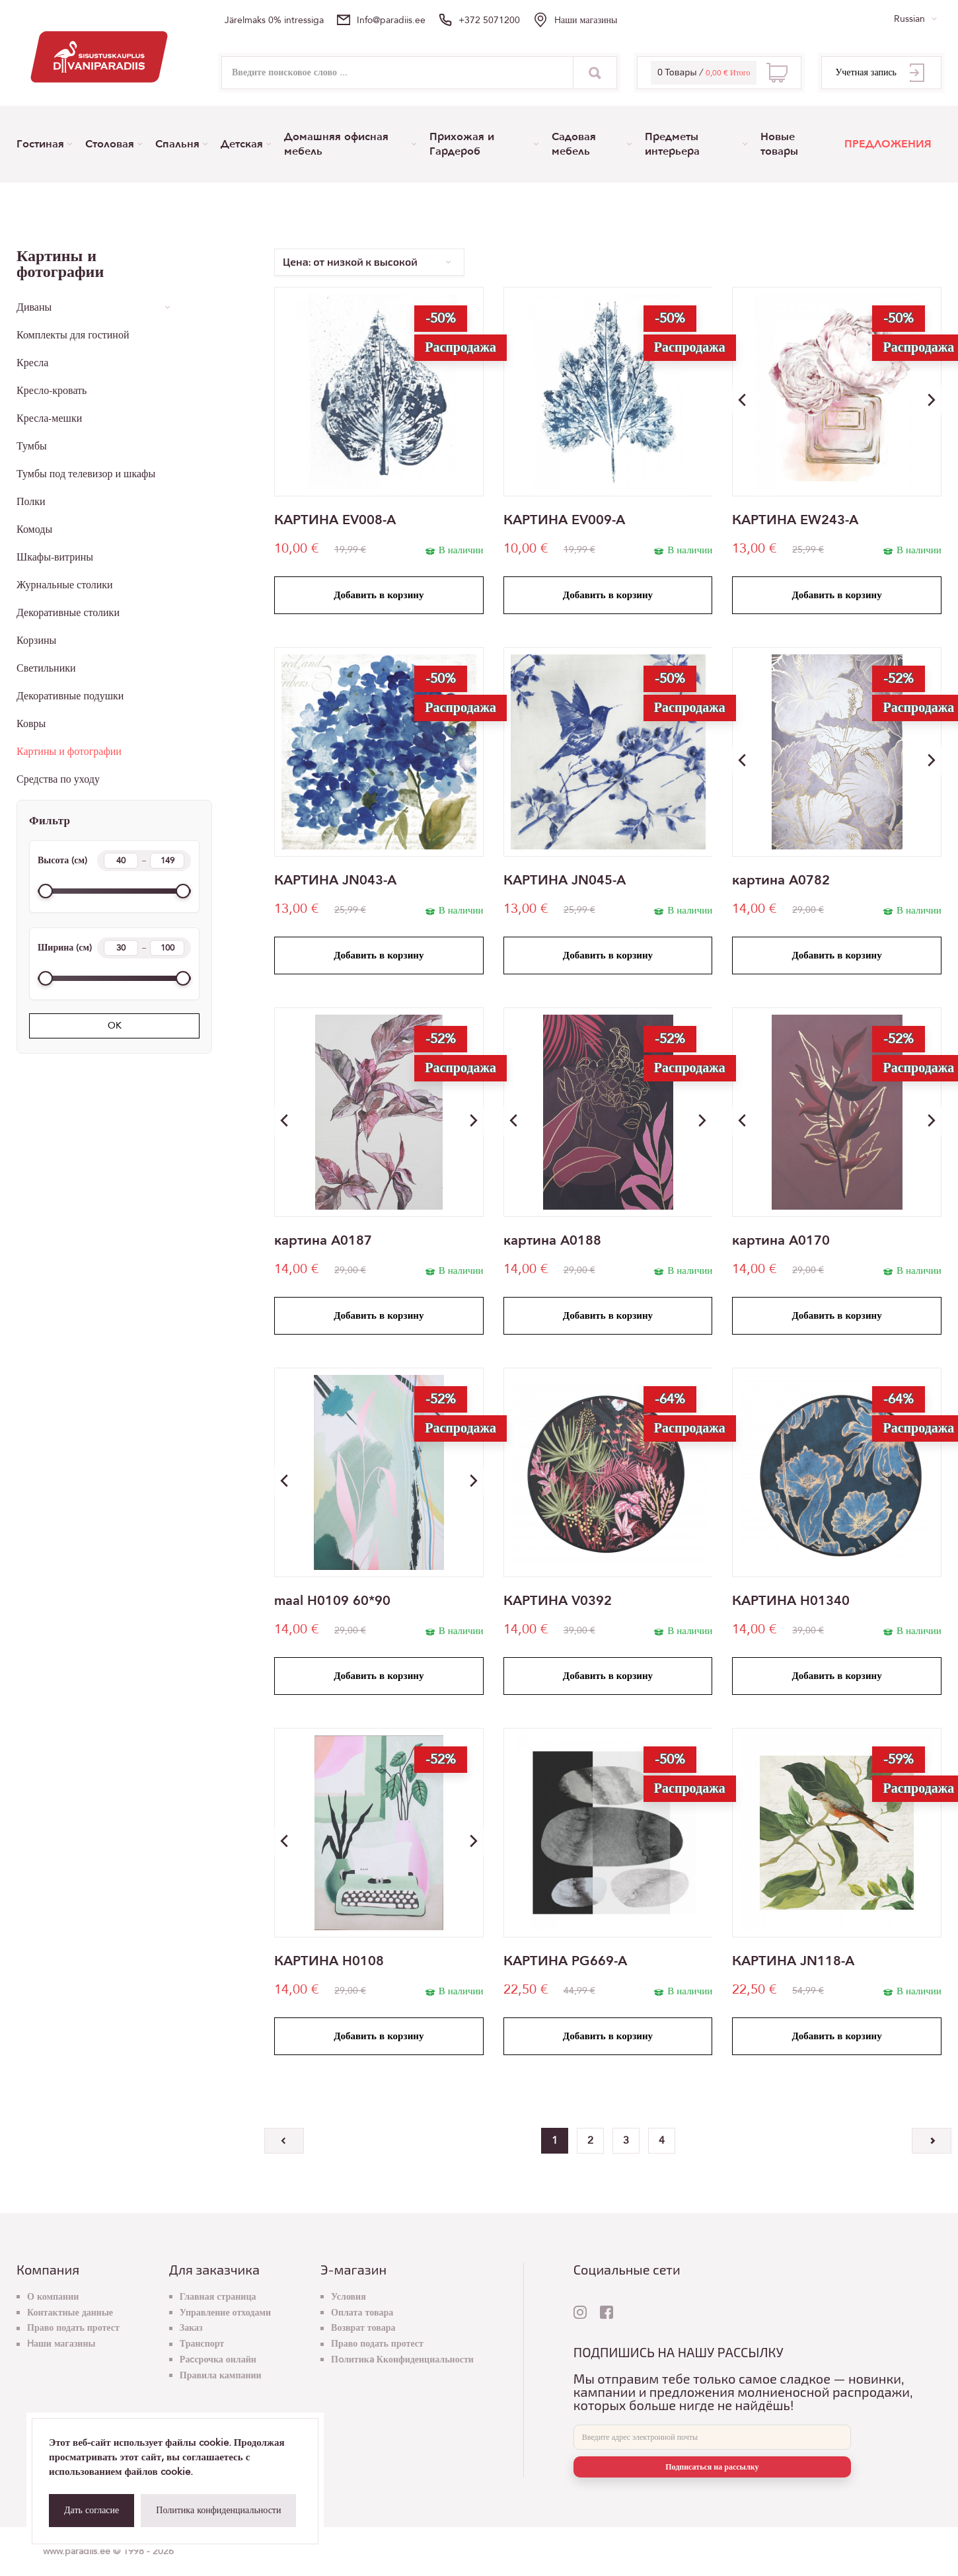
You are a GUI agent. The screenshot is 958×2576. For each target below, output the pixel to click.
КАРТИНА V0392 (557, 1601)
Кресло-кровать (52, 390)
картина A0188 (552, 1240)
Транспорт (202, 2343)
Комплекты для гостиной (73, 335)
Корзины (36, 640)
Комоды (34, 529)
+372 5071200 (489, 20)
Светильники (46, 668)
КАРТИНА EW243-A (795, 520)
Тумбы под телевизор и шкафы (86, 474)
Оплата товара (362, 2312)
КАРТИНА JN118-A (793, 1961)
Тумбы (32, 446)
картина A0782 (781, 880)
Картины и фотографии (69, 751)
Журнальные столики (65, 585)
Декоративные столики (68, 612)
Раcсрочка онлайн (218, 2359)
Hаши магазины (585, 20)
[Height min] (121, 861)
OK (115, 1025)
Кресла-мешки (49, 418)
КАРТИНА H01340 (791, 1601)
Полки (31, 501)
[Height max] (167, 861)
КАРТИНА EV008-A (335, 520)
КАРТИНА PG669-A (565, 1961)
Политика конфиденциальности (218, 2510)
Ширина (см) (114, 947)
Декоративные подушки (70, 696)
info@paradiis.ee (391, 20)
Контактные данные (70, 2312)
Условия (348, 2296)
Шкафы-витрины (55, 557)
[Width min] (121, 948)
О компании (53, 2296)
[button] (931, 399)
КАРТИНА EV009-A (564, 520)
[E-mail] (712, 2437)
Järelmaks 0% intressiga (274, 20)
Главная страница (218, 2296)
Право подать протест (73, 2328)
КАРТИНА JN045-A (564, 880)
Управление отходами (225, 2312)
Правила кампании (221, 2375)
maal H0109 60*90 (332, 1601)
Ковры (31, 724)
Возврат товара (363, 2328)
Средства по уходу (58, 779)
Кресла (32, 363)
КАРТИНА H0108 (329, 1961)
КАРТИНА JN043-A (335, 880)
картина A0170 (781, 1240)
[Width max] (167, 948)
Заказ (191, 2328)
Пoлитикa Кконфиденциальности (402, 2359)
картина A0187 (323, 1240)
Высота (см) (114, 860)
